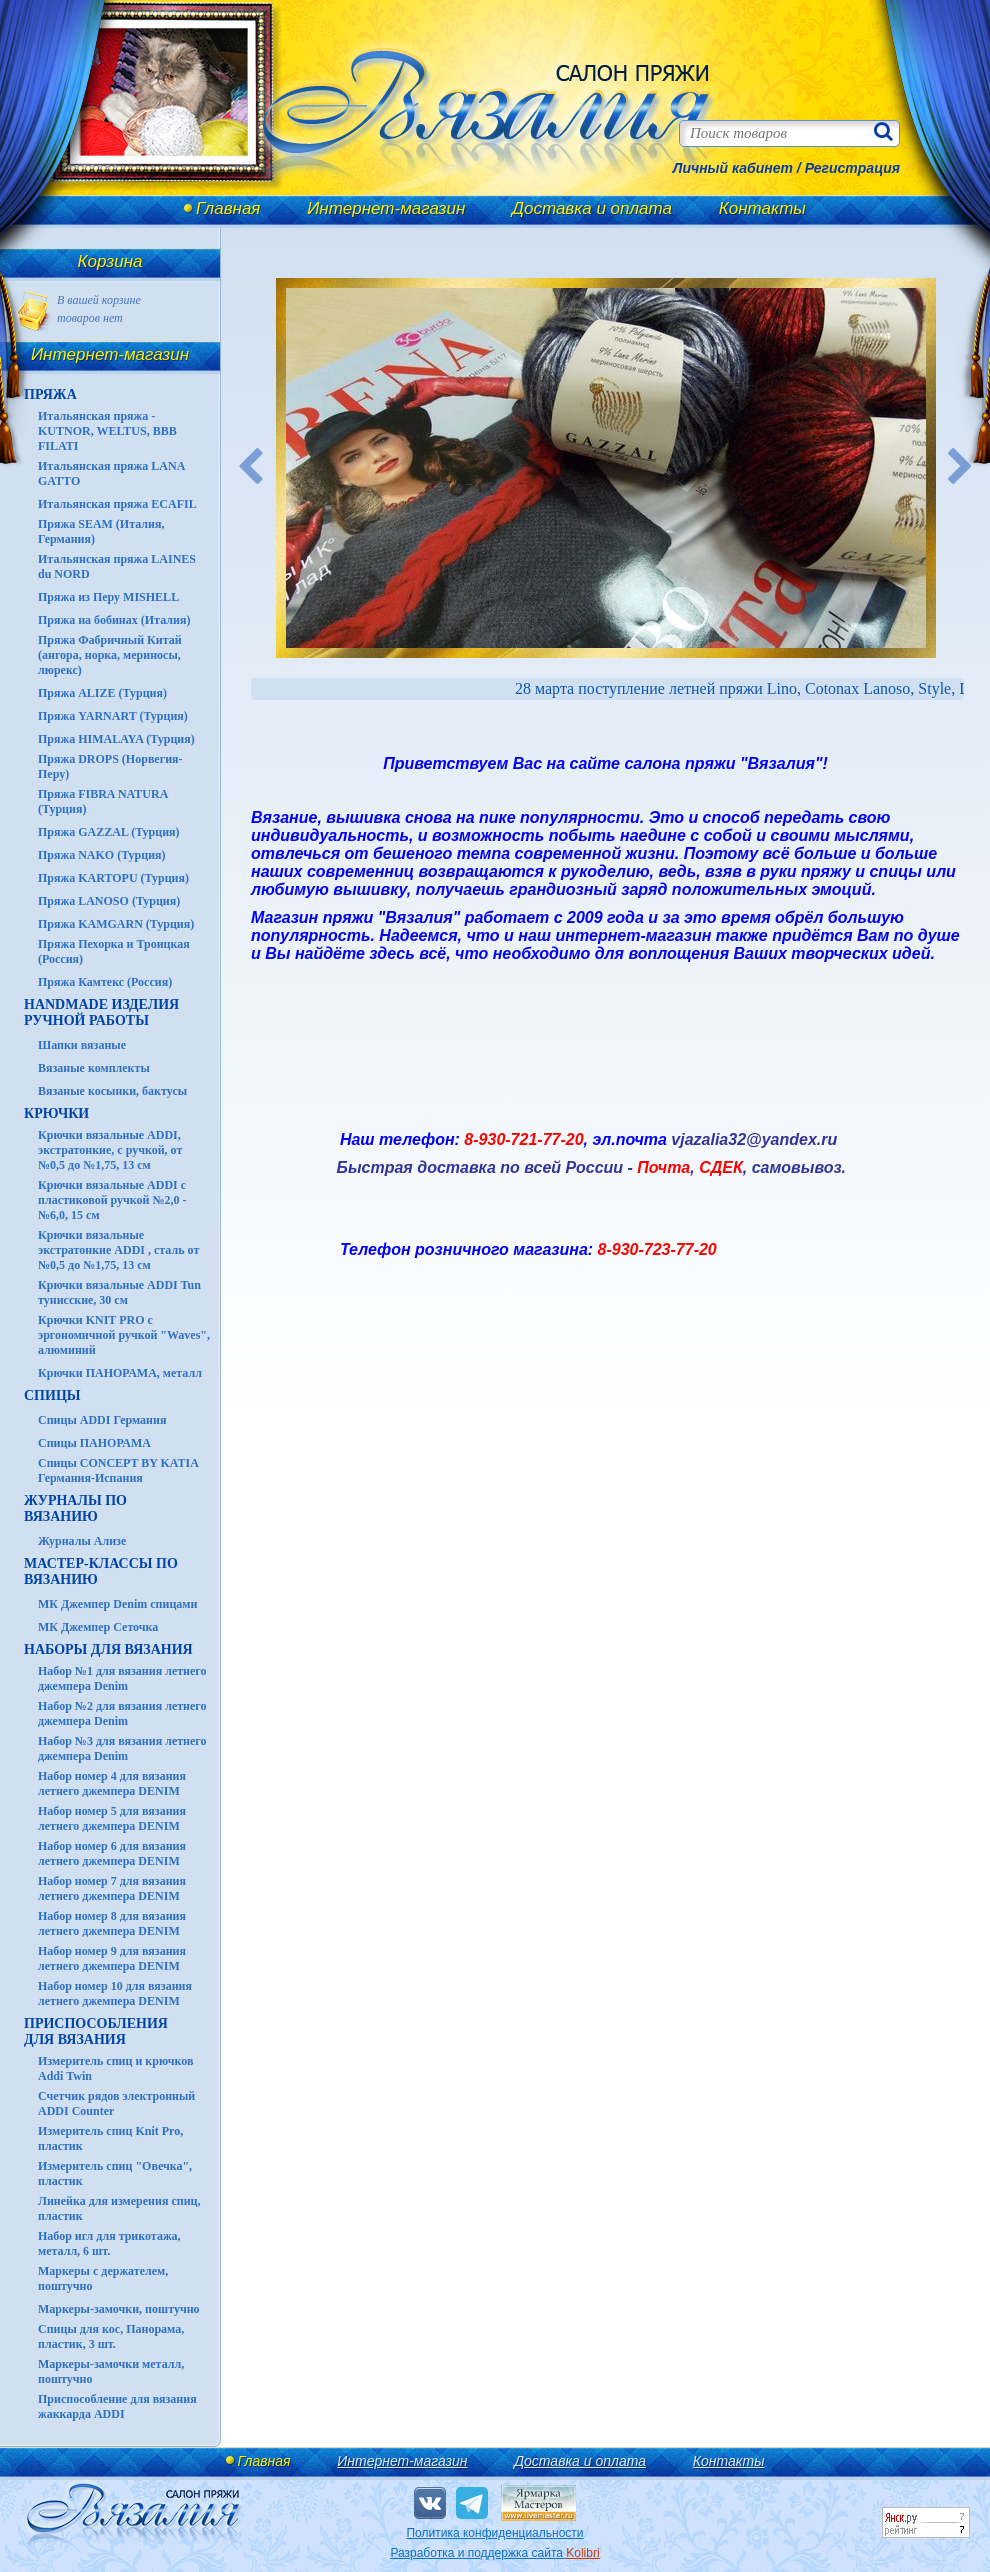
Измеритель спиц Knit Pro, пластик (110, 2138)
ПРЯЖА (50, 394)
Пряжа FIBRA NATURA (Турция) (103, 801)
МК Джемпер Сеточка (98, 1627)
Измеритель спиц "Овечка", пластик (115, 2173)
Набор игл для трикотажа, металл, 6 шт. (109, 2243)
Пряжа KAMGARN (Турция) (116, 924)
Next (961, 468)
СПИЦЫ (52, 1395)
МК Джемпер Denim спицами (117, 1604)
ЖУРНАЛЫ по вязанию (75, 1508)
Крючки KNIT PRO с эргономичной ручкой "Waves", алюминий (124, 1335)
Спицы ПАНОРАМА (94, 1443)
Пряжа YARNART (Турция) (113, 716)
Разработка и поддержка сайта (494, 2553)
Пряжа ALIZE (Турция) (102, 693)
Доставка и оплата (592, 208)
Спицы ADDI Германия (102, 1420)
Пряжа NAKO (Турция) (102, 855)
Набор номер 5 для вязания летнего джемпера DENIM (112, 1818)
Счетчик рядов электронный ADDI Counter (116, 2103)
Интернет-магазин (386, 208)
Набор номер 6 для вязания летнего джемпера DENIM (112, 1853)
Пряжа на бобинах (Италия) (114, 620)
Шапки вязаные (82, 1045)
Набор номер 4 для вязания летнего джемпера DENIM (112, 1783)
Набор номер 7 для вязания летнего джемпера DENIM (112, 1888)
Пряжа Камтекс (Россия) (105, 982)
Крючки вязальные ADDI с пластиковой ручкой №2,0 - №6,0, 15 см (112, 1200)
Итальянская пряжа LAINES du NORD (117, 566)
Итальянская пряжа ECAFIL (117, 504)
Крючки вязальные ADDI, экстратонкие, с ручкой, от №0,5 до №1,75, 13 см (110, 1150)
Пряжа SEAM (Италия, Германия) (101, 531)
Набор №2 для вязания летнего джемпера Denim (122, 1713)
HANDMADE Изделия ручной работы (101, 1012)
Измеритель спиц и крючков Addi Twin (115, 2068)
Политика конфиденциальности (494, 2533)
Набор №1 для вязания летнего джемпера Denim (122, 1678)
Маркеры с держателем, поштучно (103, 2278)
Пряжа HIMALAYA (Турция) (116, 739)
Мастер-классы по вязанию (101, 1571)
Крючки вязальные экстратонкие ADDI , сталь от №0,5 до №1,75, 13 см (118, 1250)
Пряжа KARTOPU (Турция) (113, 878)
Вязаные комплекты (94, 1068)
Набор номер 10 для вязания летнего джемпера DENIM (115, 1993)
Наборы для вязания (108, 1649)
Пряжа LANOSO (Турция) (109, 901)
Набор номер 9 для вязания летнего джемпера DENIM (112, 1958)
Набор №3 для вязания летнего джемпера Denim (122, 1748)
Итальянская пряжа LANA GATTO (111, 473)
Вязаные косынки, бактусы (112, 1091)
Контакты (762, 208)
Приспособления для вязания (96, 2031)
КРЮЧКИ (56, 1113)
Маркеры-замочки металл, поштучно (111, 2371)
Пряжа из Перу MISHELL (108, 597)
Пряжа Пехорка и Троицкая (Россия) (114, 951)
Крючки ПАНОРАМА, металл (120, 1373)
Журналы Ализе (82, 1541)
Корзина (110, 261)
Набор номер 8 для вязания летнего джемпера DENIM (112, 1923)
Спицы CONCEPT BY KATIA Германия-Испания (118, 1470)
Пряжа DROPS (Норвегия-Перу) (110, 766)
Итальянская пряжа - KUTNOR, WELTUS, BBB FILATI (107, 431)
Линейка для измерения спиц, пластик (119, 2208)
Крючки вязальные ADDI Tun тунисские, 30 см (119, 1292)
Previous (251, 468)
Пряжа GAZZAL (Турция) (109, 832)
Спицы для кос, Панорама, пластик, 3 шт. (111, 2336)
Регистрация (852, 168)
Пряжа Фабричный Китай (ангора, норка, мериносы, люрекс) (110, 655)
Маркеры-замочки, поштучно (119, 2309)
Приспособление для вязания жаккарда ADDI (117, 2406)
